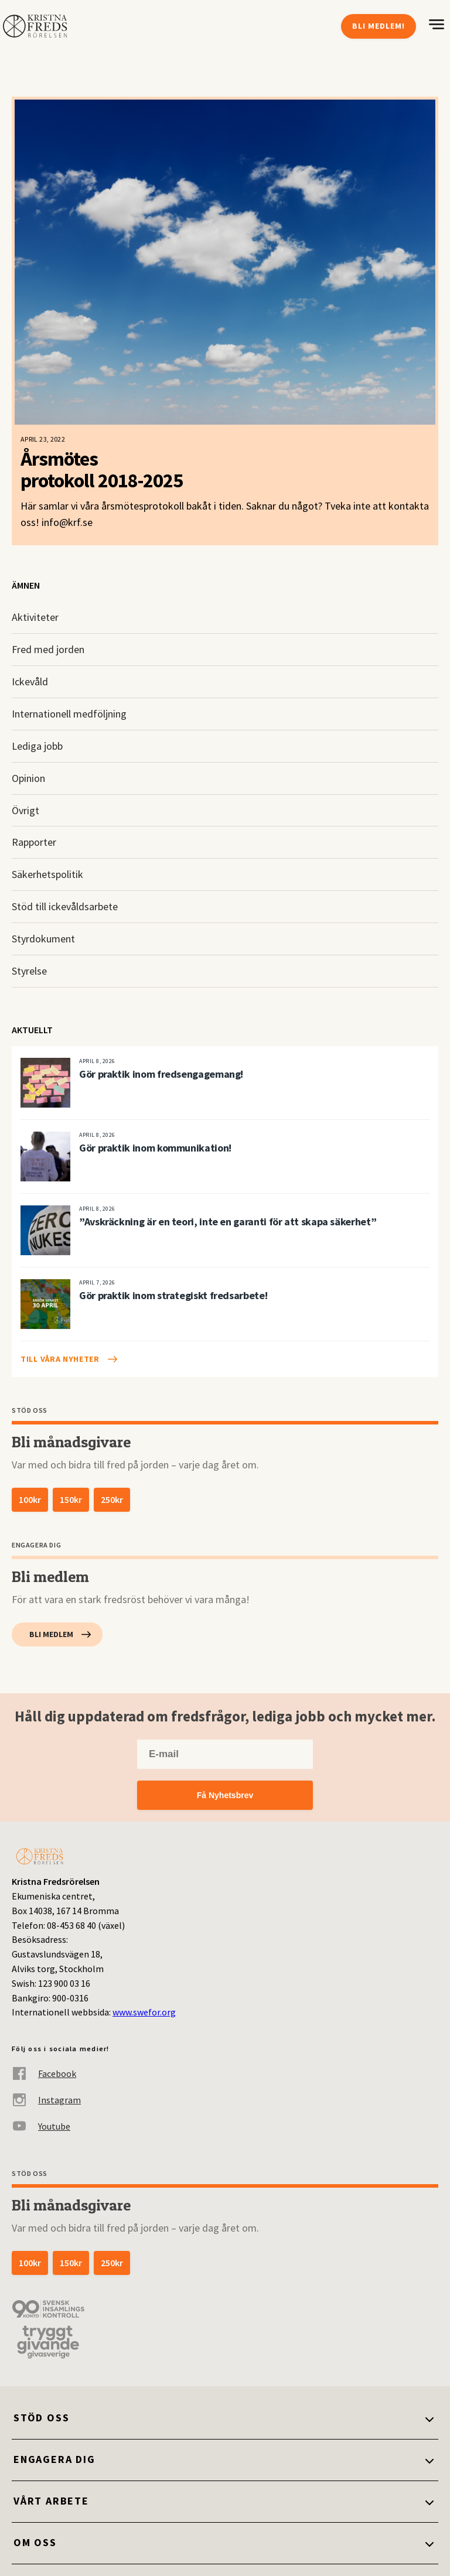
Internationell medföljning (69, 713)
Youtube (41, 2126)
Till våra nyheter (60, 1359)
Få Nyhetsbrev (225, 1795)
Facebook (44, 2073)
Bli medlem (51, 1634)
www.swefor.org (144, 2012)
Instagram (46, 2099)
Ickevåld (30, 681)
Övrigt (25, 810)
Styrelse (29, 971)
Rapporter (34, 842)
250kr (112, 1499)
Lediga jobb (37, 746)
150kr (71, 1499)
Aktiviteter (35, 617)
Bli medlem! (378, 26)
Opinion (28, 778)
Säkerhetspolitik (47, 874)
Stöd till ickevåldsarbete (65, 906)
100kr (30, 1499)
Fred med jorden (48, 649)
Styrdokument (43, 938)
